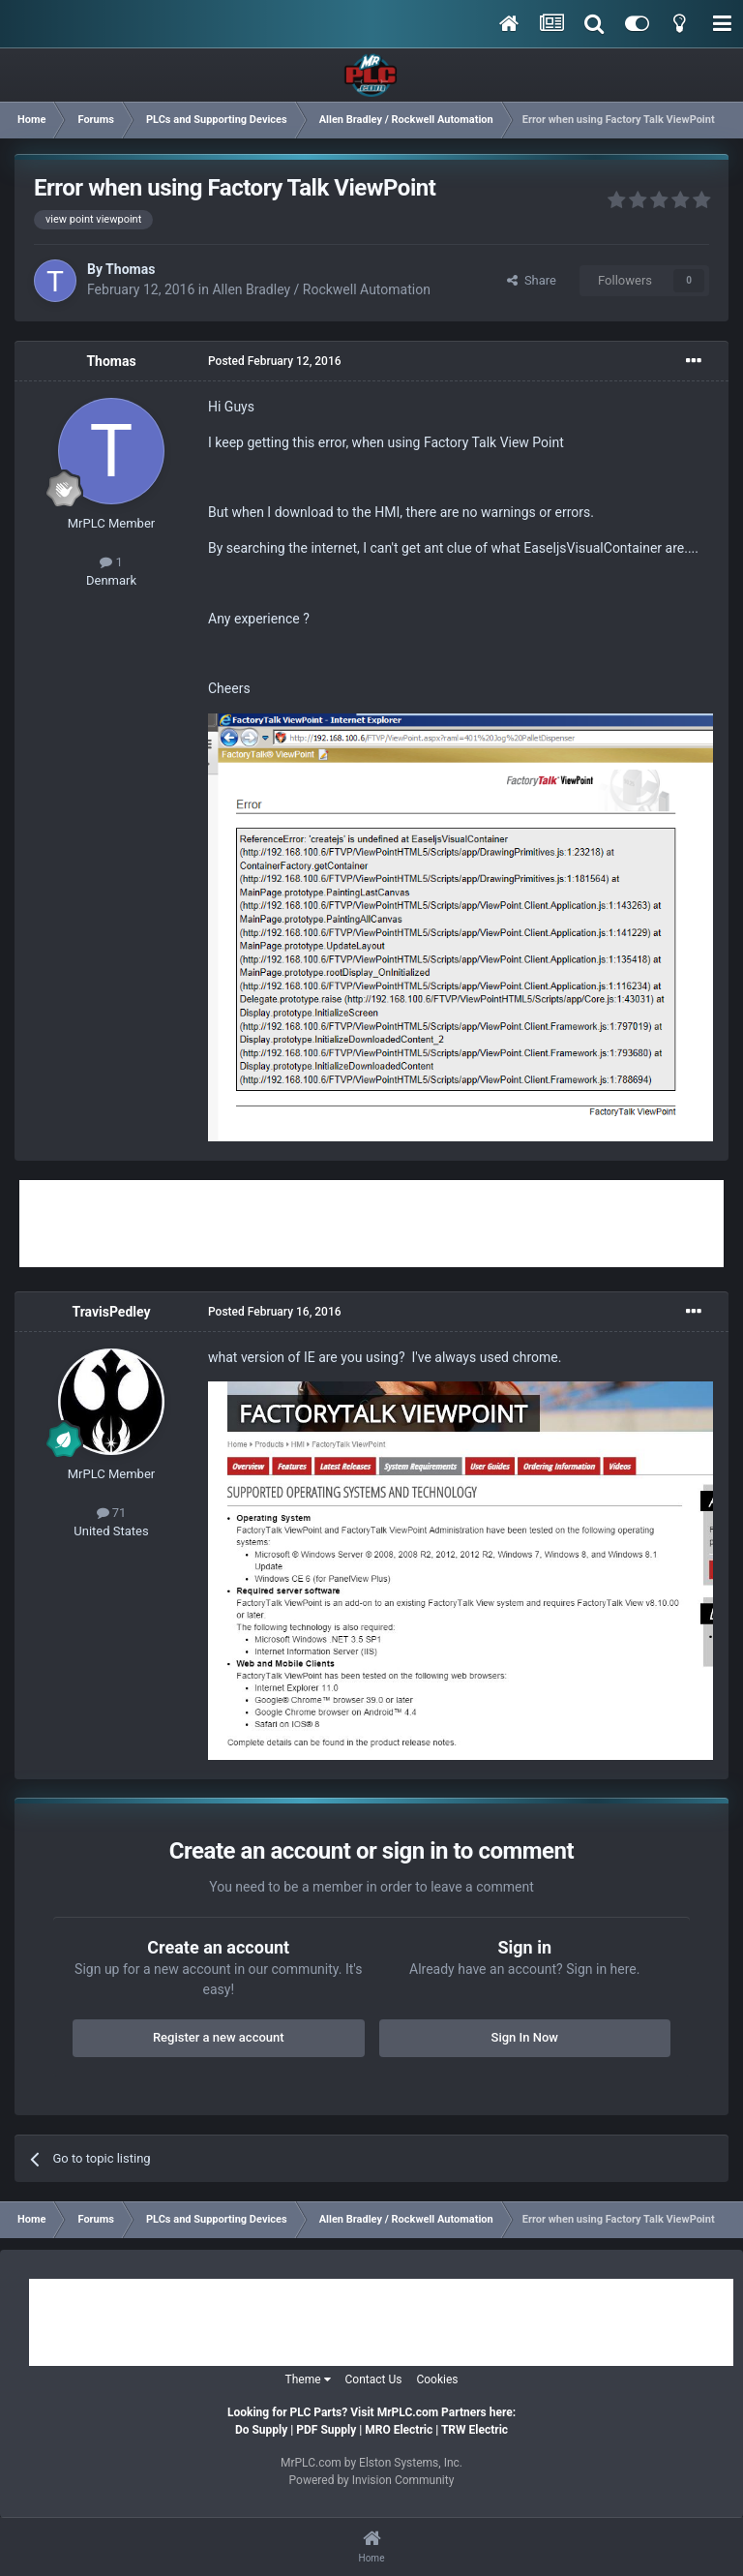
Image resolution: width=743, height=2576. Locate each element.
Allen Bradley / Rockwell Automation (321, 289)
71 (112, 1512)
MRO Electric (398, 2430)
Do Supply (261, 2430)
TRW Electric (474, 2430)
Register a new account (218, 2037)
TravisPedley (111, 1311)
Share (531, 280)
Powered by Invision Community (372, 2480)
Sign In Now (524, 2037)
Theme (308, 2379)
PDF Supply (326, 2430)
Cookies (437, 2379)
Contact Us (373, 2379)
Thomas (130, 269)
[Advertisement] (371, 1223)
